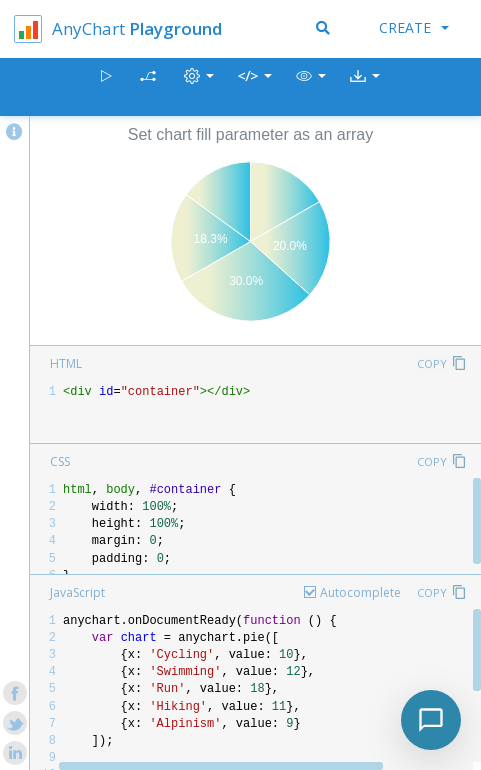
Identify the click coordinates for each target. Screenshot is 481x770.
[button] (311, 87)
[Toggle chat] (431, 720)
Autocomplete (360, 592)
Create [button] (414, 27)
